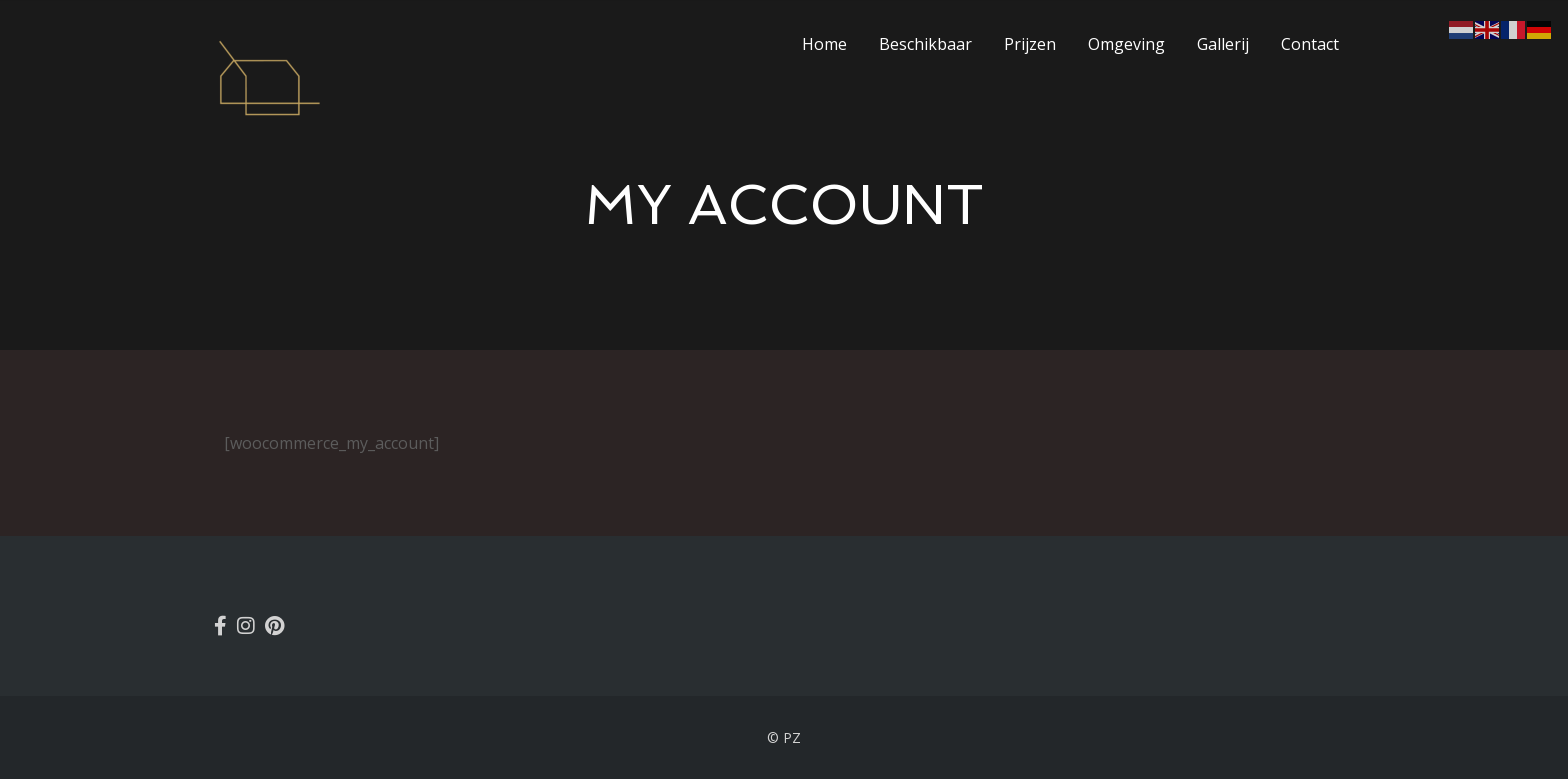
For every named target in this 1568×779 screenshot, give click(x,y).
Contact (1310, 44)
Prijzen (1030, 44)
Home (824, 44)
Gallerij (1223, 44)
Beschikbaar (925, 44)
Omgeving (1126, 44)
